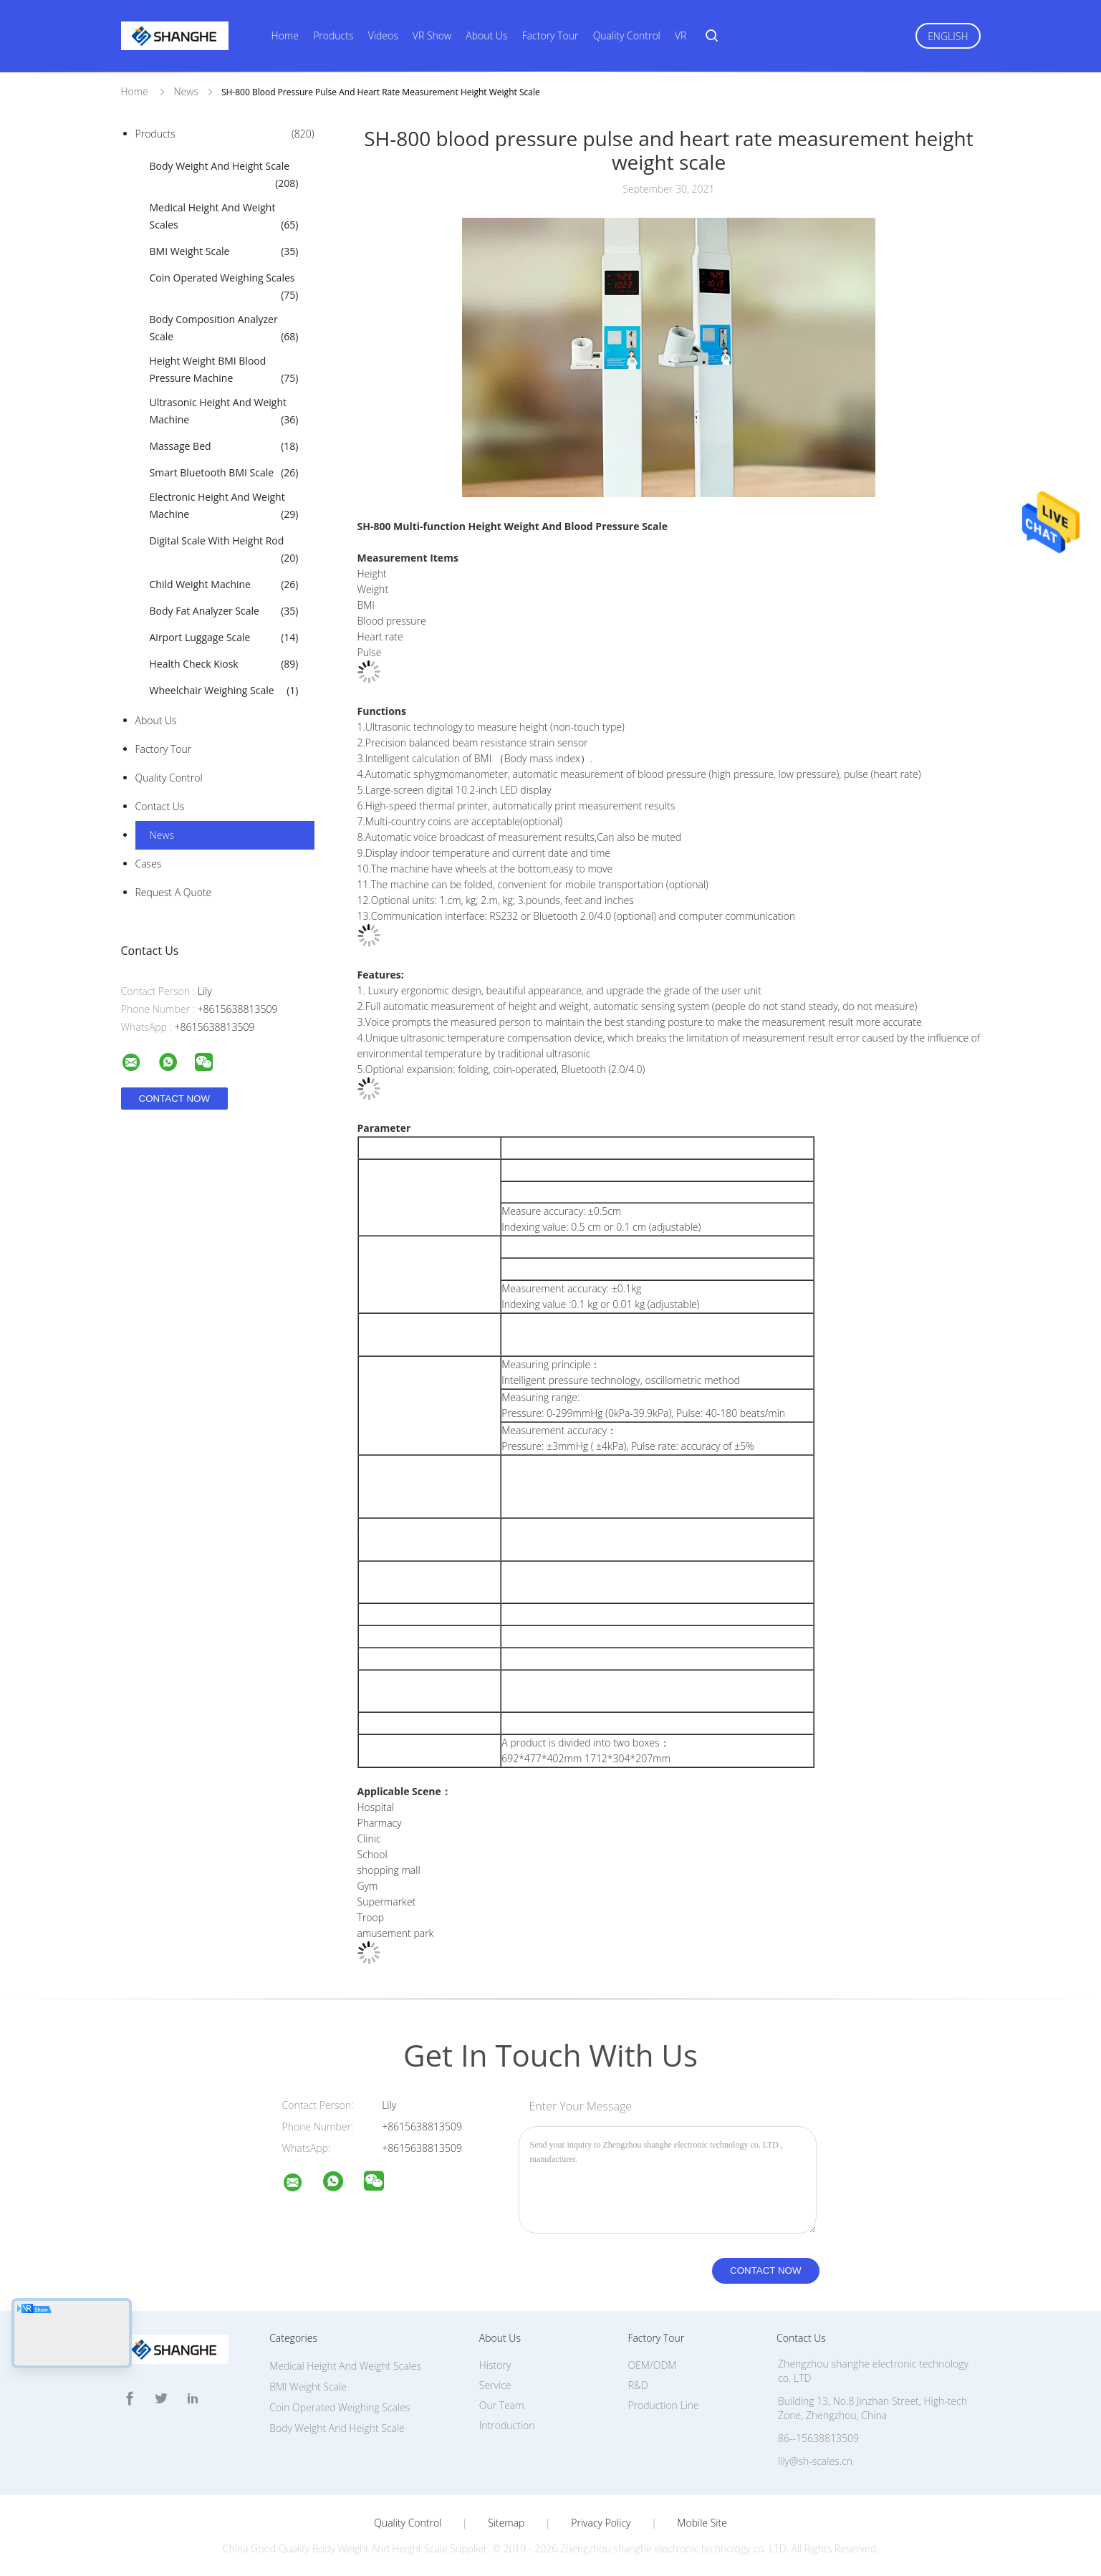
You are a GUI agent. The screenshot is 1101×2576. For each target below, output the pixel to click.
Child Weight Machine (224, 584)
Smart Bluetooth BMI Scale (224, 472)
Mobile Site (701, 2523)
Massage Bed (224, 446)
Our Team (501, 2405)
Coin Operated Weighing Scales (224, 287)
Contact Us (160, 806)
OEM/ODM (652, 2365)
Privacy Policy (600, 2523)
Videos (383, 35)
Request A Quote (173, 892)
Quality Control (626, 35)
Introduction (507, 2425)
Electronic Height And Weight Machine (224, 506)
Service (495, 2385)
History (495, 2365)
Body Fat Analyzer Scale (224, 611)
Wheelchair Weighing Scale (224, 690)
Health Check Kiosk (224, 664)
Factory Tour (550, 35)
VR (680, 35)
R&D (638, 2385)
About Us (486, 35)
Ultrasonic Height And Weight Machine (224, 411)
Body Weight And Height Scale (224, 175)
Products (333, 35)
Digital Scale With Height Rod (224, 550)
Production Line (663, 2405)
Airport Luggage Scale (224, 637)
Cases (148, 863)
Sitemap (506, 2523)
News (162, 835)
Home (285, 35)
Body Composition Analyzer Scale (224, 328)
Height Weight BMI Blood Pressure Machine (224, 370)
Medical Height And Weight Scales (224, 217)
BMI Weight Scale (224, 251)
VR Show (432, 35)
